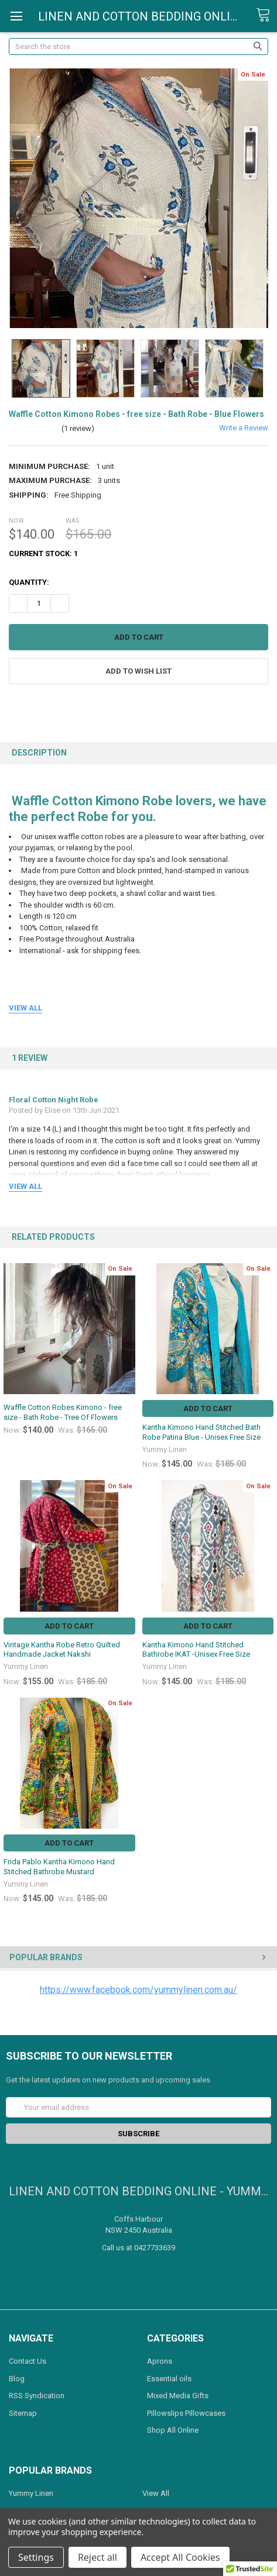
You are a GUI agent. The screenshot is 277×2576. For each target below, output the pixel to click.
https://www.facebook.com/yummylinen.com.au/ (138, 1989)
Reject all (97, 2557)
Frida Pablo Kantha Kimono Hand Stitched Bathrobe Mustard (59, 1866)
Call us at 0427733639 (138, 2247)
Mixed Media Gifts (177, 2395)
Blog (17, 2378)
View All (155, 2493)
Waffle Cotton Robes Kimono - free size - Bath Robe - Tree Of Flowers (63, 1412)
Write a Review (243, 427)
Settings (36, 2557)
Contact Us (27, 2361)
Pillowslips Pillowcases (186, 2413)
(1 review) (77, 428)
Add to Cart (207, 1408)
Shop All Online (173, 2430)
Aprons (159, 2361)
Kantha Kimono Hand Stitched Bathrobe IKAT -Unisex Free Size (196, 1649)
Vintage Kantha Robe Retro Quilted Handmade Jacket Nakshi (62, 1649)
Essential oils (169, 2378)
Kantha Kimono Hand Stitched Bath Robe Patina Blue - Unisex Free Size (201, 1432)
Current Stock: (43, 553)
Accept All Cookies (180, 2557)
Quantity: (29, 582)
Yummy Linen (31, 2493)
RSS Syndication (36, 2395)
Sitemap (23, 2413)
